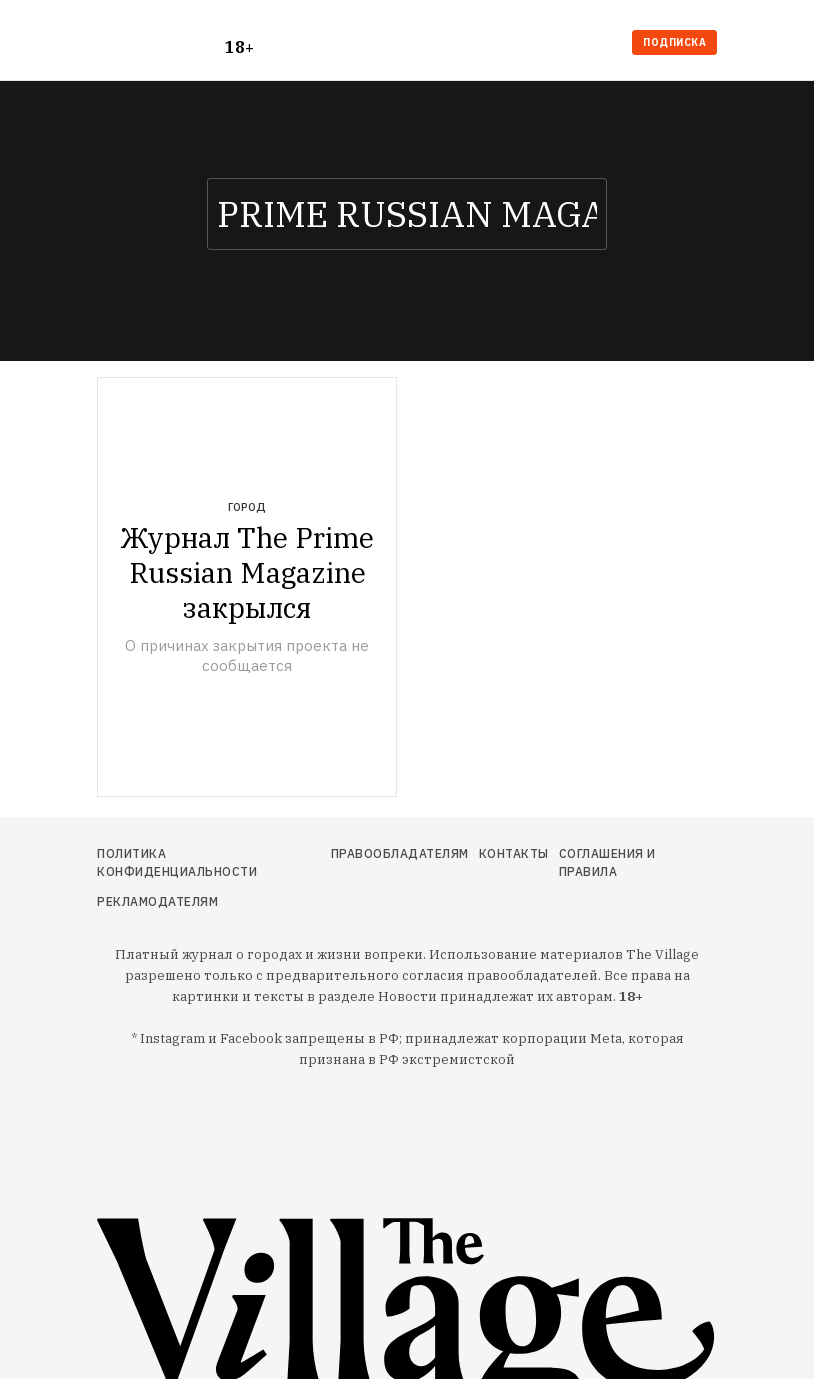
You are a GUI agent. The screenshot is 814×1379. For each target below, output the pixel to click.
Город (247, 507)
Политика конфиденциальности (177, 862)
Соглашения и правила (607, 862)
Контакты (514, 853)
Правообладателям (400, 853)
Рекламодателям (157, 901)
